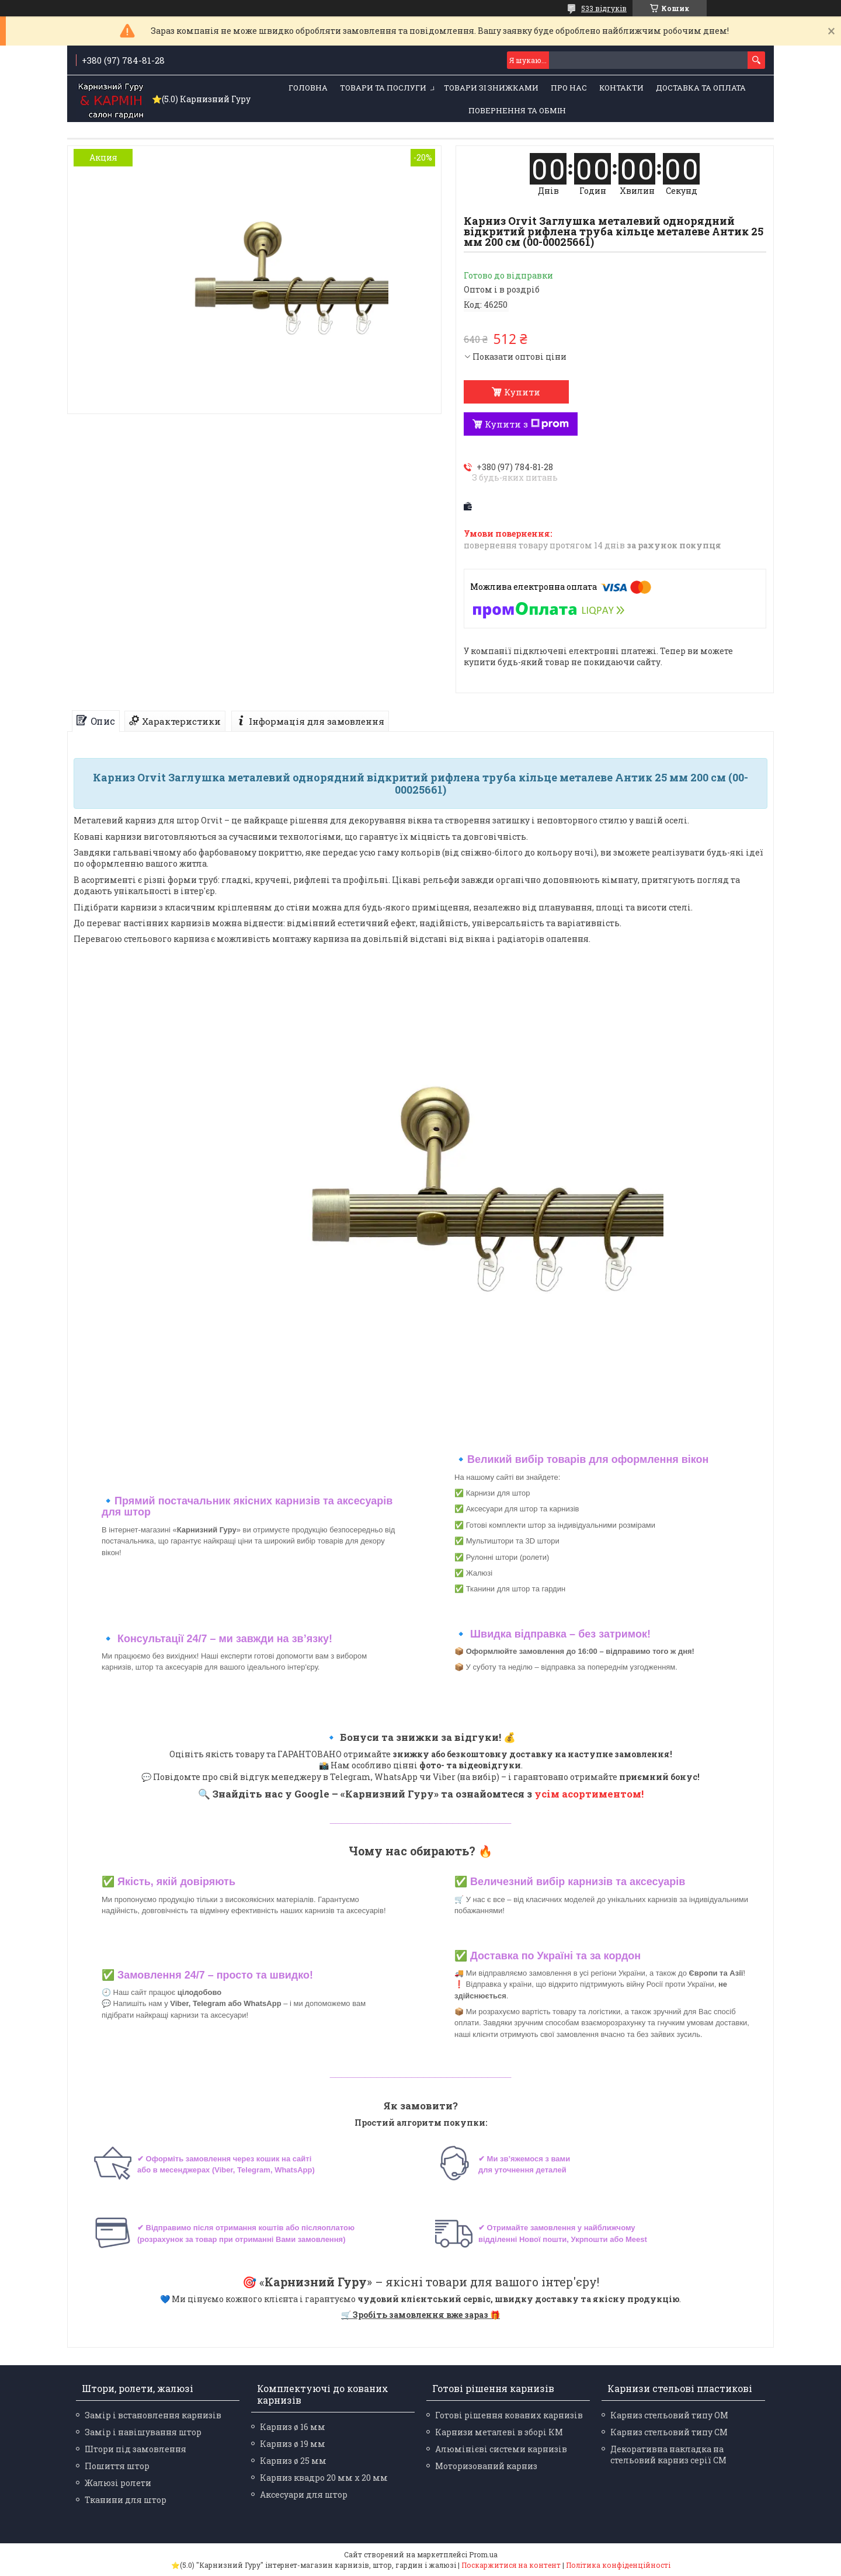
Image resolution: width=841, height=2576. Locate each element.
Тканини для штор (125, 2499)
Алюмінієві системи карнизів (501, 2449)
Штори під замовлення (135, 2449)
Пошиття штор (117, 2465)
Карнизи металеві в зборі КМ (499, 2432)
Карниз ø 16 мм (292, 2426)
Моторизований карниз (486, 2465)
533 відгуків (604, 8)
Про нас (569, 87)
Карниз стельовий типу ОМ (669, 2415)
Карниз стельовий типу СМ (669, 2432)
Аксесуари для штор (303, 2494)
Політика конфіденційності (618, 2565)
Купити (522, 392)
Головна (308, 87)
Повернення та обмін (517, 110)
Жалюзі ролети (118, 2482)
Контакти (621, 87)
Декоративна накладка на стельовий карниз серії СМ (668, 2454)
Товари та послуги (383, 87)
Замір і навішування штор (143, 2432)
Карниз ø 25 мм (293, 2460)
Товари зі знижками (491, 87)
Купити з (527, 424)
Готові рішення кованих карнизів (509, 2415)
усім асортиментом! (589, 1793)
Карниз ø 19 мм (292, 2443)
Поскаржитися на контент (511, 2565)
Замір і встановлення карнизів (153, 2415)
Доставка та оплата (701, 87)
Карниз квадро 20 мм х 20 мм (324, 2477)
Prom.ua (483, 2554)
